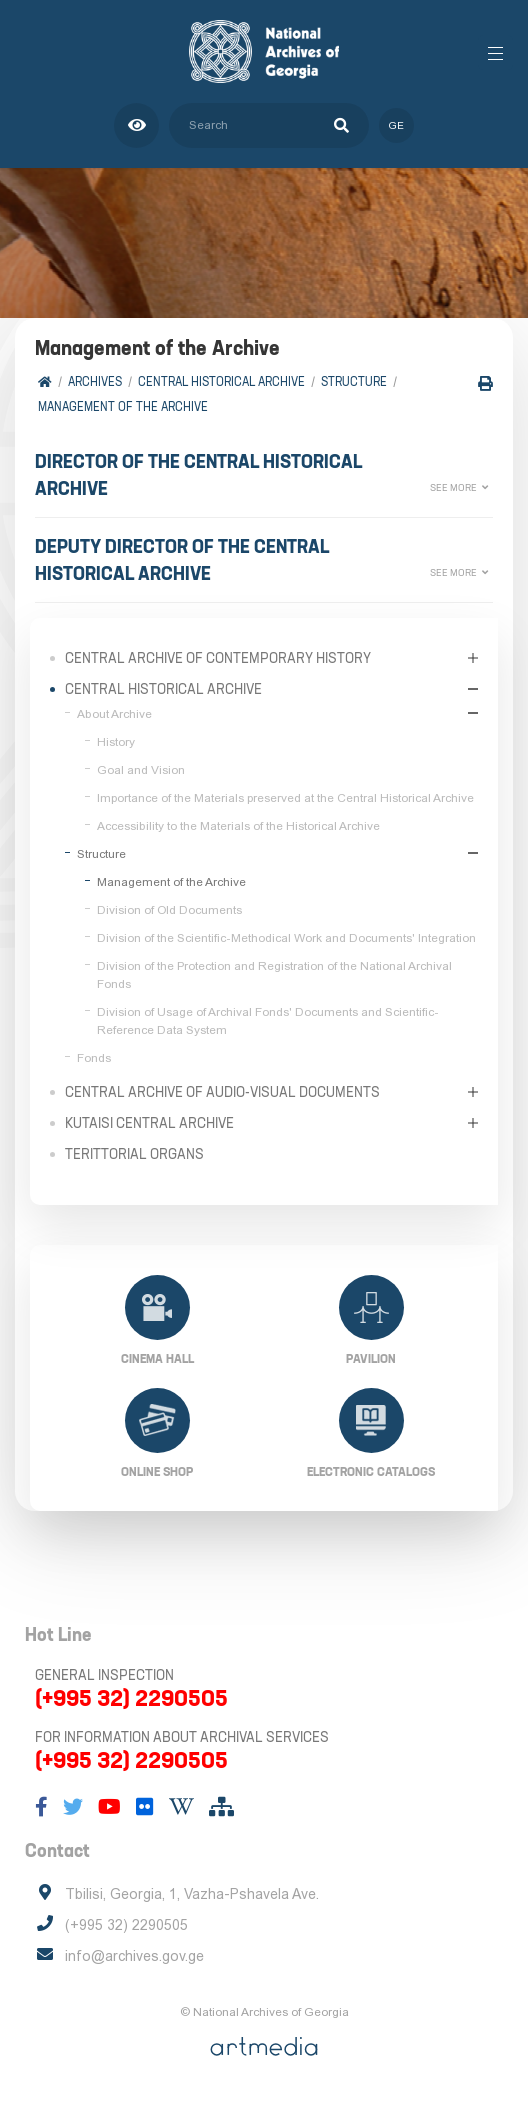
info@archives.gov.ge (134, 1956)
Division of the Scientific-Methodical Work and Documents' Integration (286, 938)
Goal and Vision (141, 770)
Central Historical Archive (221, 381)
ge (396, 125)
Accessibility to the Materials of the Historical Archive (238, 826)
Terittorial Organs (134, 1154)
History (116, 742)
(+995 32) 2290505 (131, 1698)
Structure (354, 381)
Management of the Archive (123, 406)
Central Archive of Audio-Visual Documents (222, 1092)
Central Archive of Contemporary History (218, 658)
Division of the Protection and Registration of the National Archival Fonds (274, 975)
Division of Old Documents (169, 910)
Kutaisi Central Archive (149, 1123)
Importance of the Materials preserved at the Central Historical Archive (285, 798)
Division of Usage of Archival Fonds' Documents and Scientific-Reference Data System (268, 1021)
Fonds (94, 1058)
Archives (95, 381)
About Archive (114, 714)
